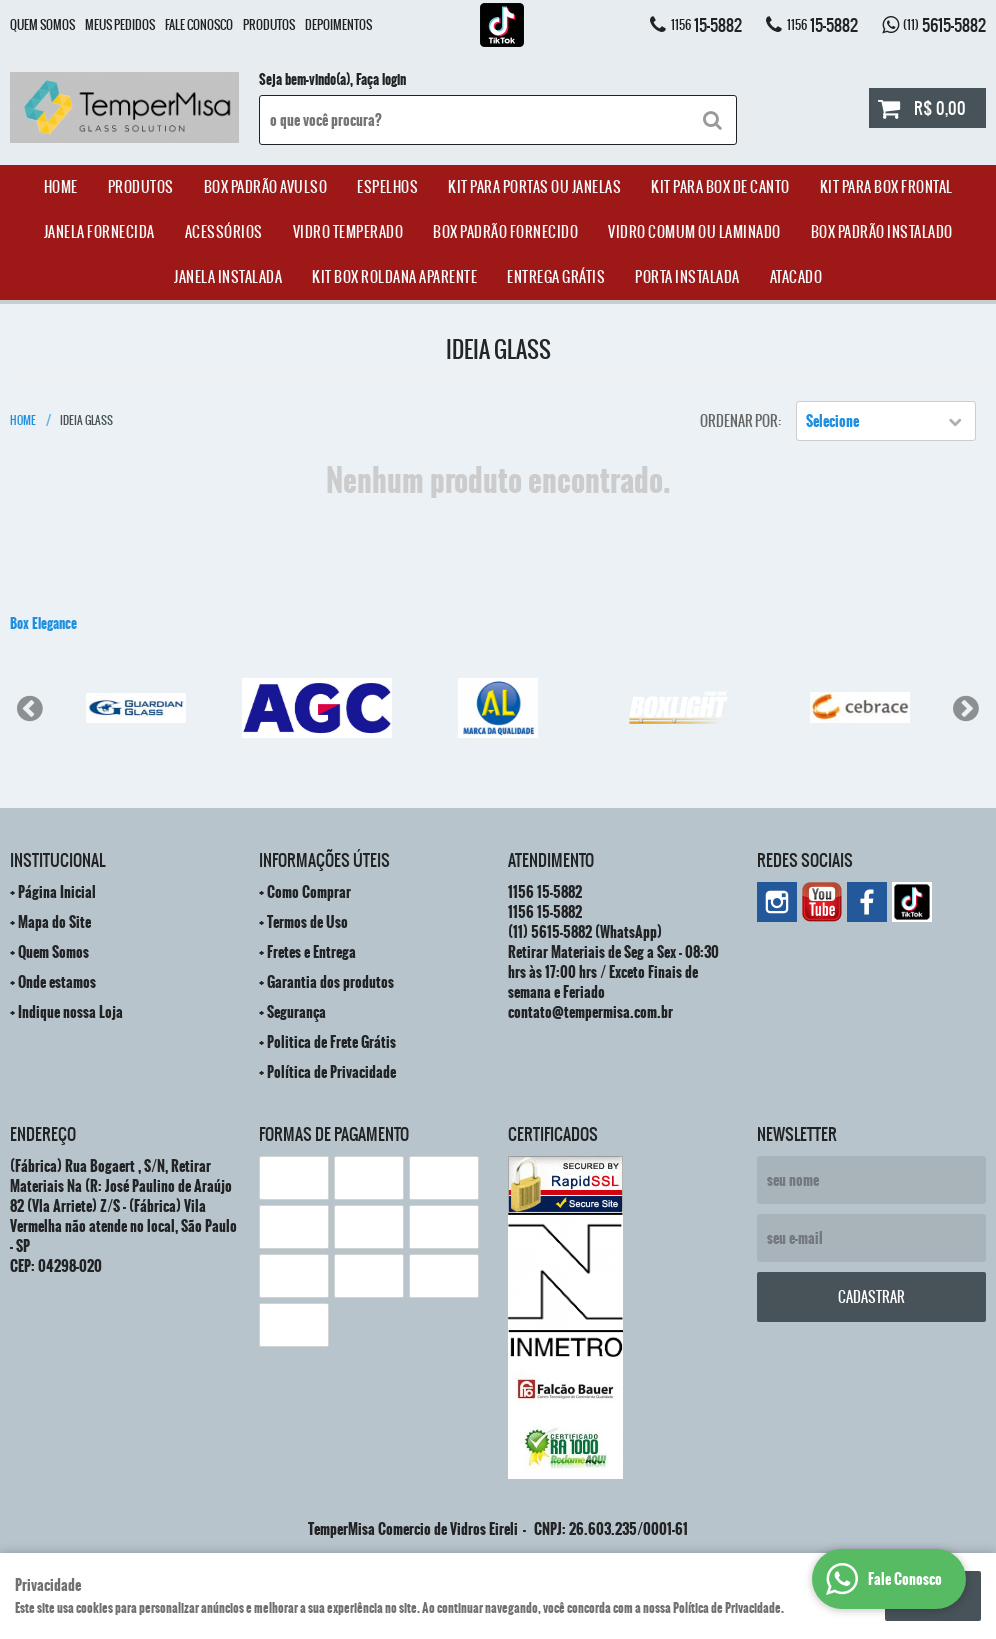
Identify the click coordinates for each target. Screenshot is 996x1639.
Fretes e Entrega (311, 952)
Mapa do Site (54, 922)
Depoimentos (338, 25)
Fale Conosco (199, 25)
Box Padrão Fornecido (505, 232)
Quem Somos (42, 25)
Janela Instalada (228, 277)
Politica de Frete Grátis (331, 1042)
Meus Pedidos (120, 25)
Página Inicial (57, 892)
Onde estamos (57, 982)
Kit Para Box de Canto (720, 187)
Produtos (269, 25)
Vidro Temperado (348, 232)
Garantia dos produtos (330, 982)
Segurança (296, 1012)
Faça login (381, 80)
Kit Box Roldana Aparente (394, 277)
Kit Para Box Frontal (886, 187)
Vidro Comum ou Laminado (694, 232)
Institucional (57, 860)
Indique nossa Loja (70, 1012)
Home (61, 187)
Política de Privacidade (331, 1072)
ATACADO (796, 277)
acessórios (224, 232)
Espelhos (387, 187)
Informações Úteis (324, 860)
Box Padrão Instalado (882, 232)
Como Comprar (309, 892)
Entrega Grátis (556, 277)
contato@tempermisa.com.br (590, 1012)
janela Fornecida (99, 232)
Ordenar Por (739, 421)
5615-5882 (944, 25)
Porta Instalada (687, 277)
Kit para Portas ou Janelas (534, 187)
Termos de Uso (307, 922)
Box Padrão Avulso (266, 187)
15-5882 (706, 25)
